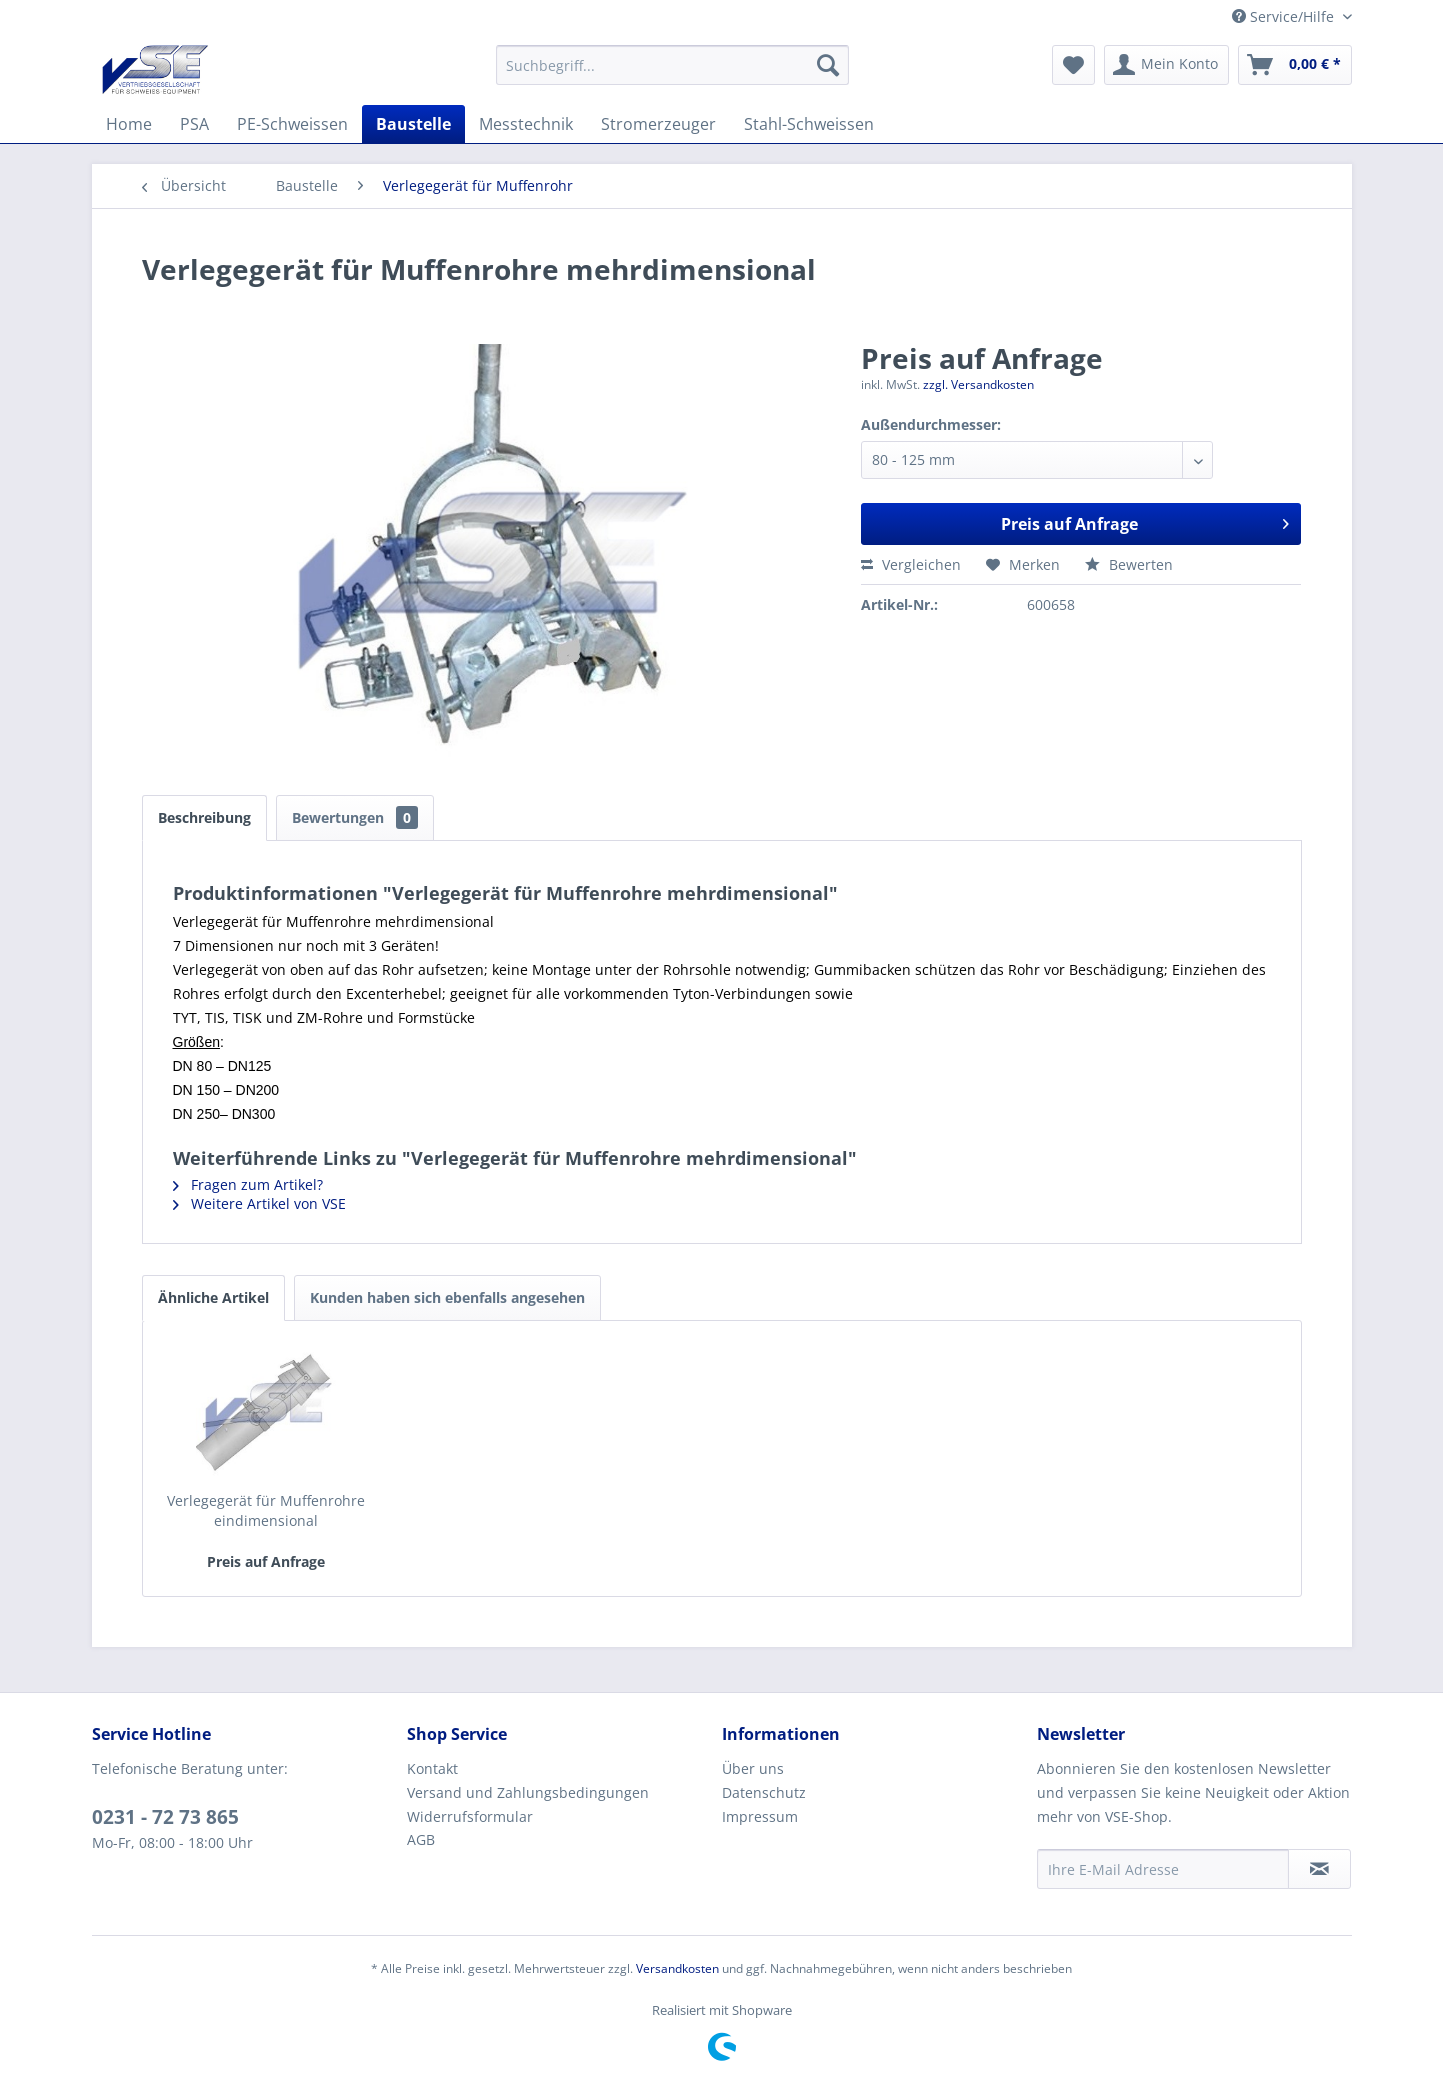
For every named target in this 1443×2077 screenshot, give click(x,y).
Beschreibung (204, 817)
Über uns (753, 1768)
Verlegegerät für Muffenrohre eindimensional (266, 1510)
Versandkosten (677, 1968)
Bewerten (1129, 564)
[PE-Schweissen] (292, 124)
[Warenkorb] (1295, 65)
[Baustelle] (413, 124)
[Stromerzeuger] (658, 124)
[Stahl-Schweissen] (809, 124)
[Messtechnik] (526, 124)
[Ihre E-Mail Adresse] (1163, 1869)
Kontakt (432, 1768)
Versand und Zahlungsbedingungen (528, 1792)
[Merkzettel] (1073, 65)
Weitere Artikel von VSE (259, 1203)
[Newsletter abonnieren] (1319, 1869)
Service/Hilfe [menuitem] (1285, 16)
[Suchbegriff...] (672, 65)
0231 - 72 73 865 (165, 1817)
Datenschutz (764, 1792)
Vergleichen (911, 564)
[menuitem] (672, 65)
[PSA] (194, 124)
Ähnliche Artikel (213, 1297)
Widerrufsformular (470, 1816)
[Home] (129, 124)
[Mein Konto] (1166, 65)
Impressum (760, 1816)
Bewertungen (355, 817)
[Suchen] (828, 65)
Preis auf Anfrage (1145, 521)
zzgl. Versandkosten (978, 384)
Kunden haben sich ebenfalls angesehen (447, 1297)
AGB (421, 1839)
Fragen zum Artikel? (248, 1184)
